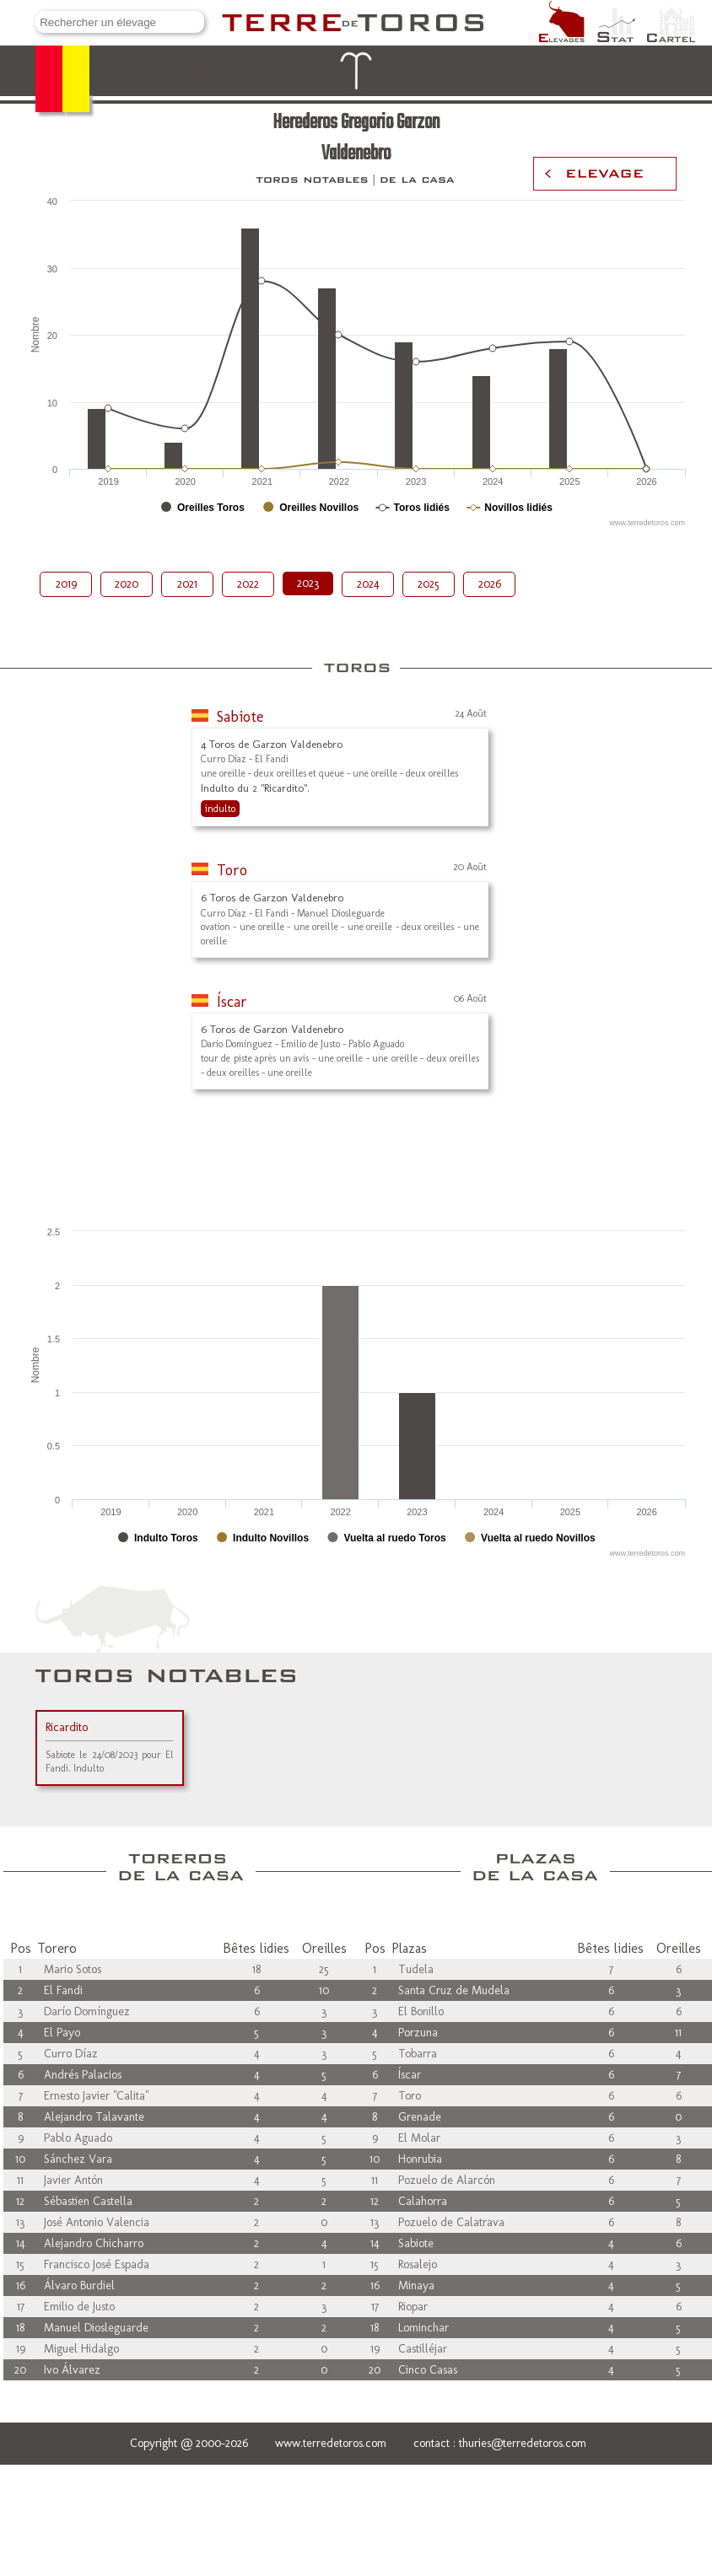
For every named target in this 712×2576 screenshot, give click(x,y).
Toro (232, 870)
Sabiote (240, 716)
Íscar (232, 1001)
